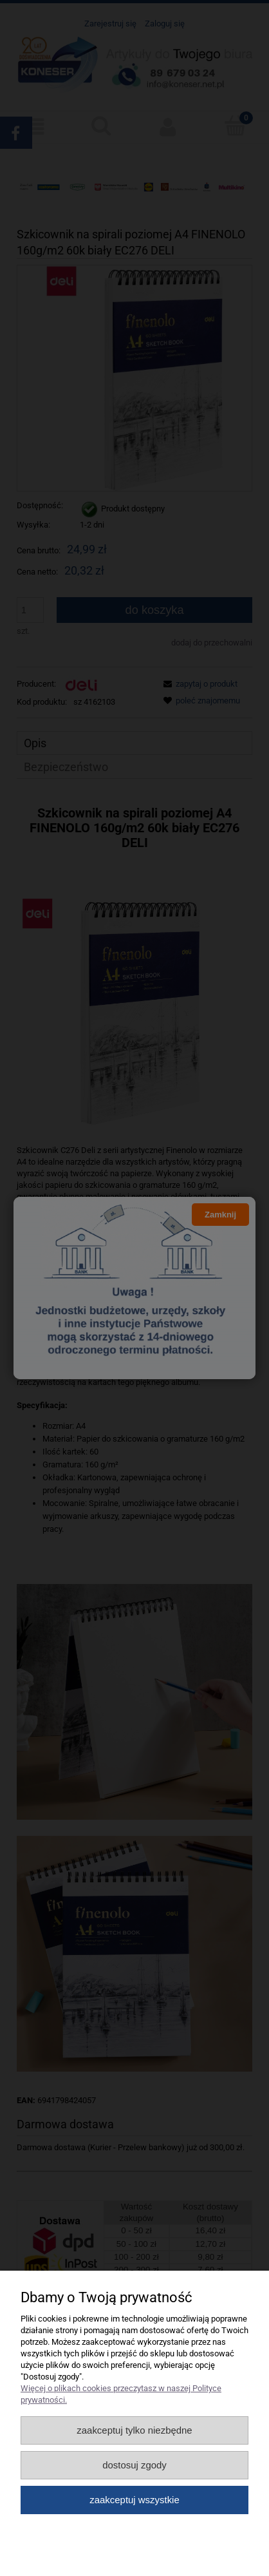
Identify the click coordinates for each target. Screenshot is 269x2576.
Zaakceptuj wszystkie (134, 2499)
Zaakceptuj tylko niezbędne (134, 2430)
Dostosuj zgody (134, 2464)
